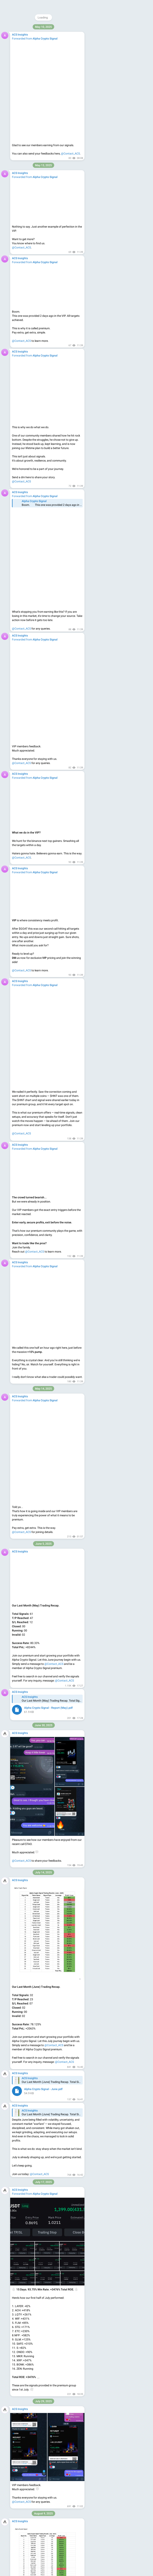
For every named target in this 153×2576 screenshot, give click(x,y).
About (103, 102)
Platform (134, 102)
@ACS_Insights (117, 27)
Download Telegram (119, 94)
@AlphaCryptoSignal (104, 84)
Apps (122, 102)
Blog (113, 102)
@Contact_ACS (30, 143)
